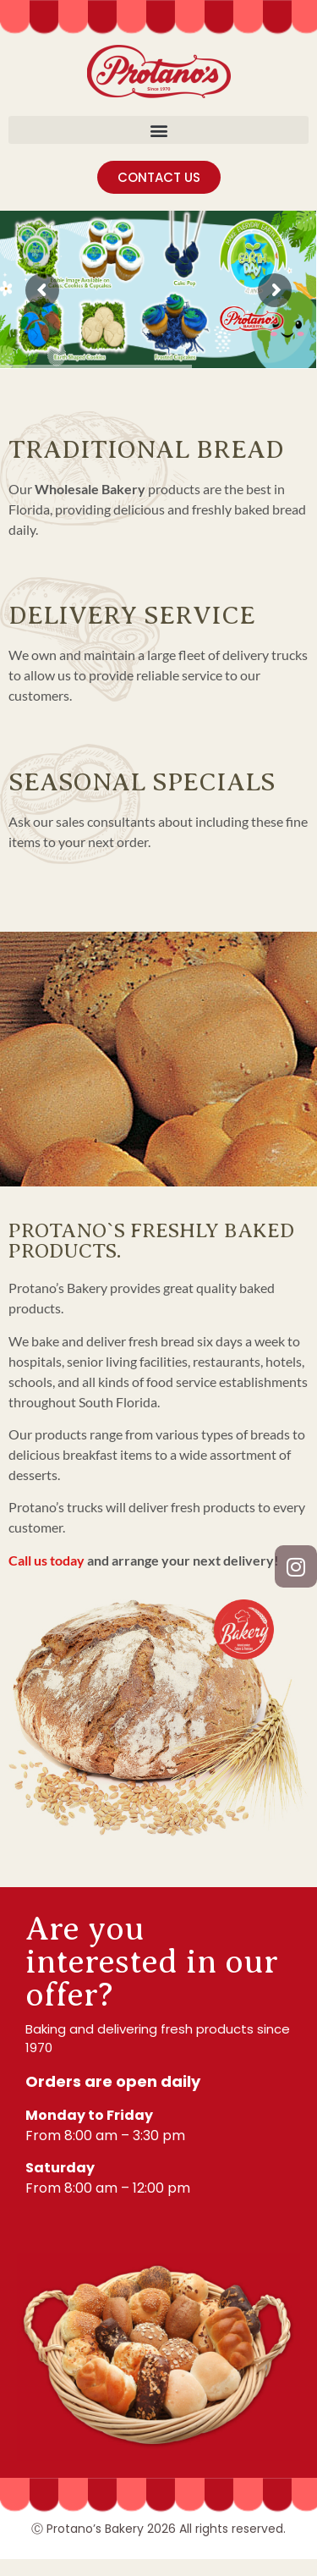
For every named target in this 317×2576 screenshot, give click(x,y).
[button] (158, 130)
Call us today (46, 1560)
